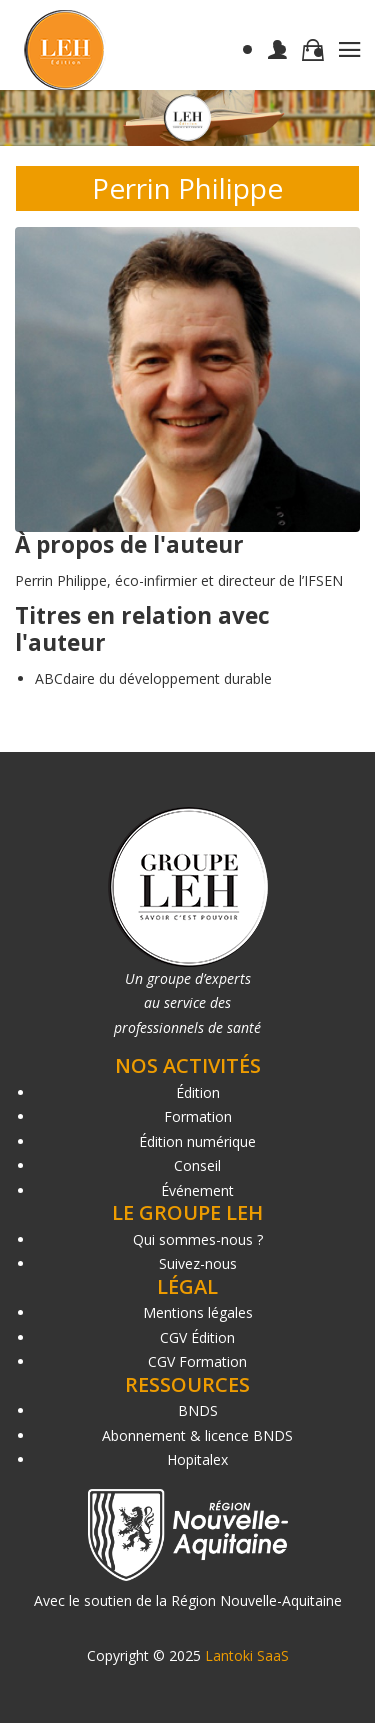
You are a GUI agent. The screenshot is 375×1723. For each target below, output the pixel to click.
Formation (198, 1116)
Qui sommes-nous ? (198, 1239)
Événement (197, 1190)
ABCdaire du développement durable (153, 678)
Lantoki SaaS (247, 1655)
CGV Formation (197, 1361)
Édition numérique (197, 1141)
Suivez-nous (198, 1263)
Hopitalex (197, 1459)
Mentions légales (198, 1312)
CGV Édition (197, 1337)
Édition (198, 1092)
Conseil (197, 1165)
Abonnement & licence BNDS (197, 1435)
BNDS (198, 1410)
